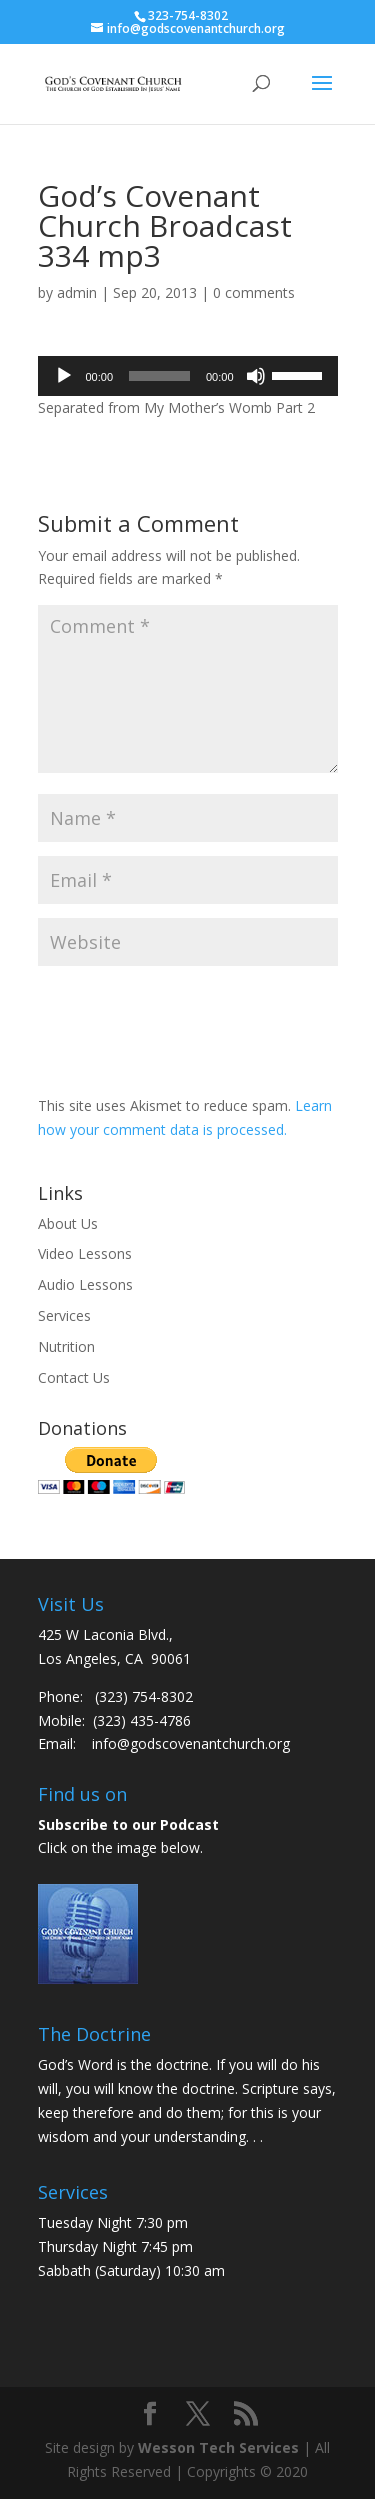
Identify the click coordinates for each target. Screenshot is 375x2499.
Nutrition (66, 1346)
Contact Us (74, 1377)
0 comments (254, 292)
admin (77, 292)
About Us (68, 1223)
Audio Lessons (85, 1284)
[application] (188, 376)
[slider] (159, 376)
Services (64, 1315)
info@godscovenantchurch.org (191, 1743)
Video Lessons (85, 1253)
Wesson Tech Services (218, 2447)
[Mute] (256, 376)
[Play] (64, 376)
